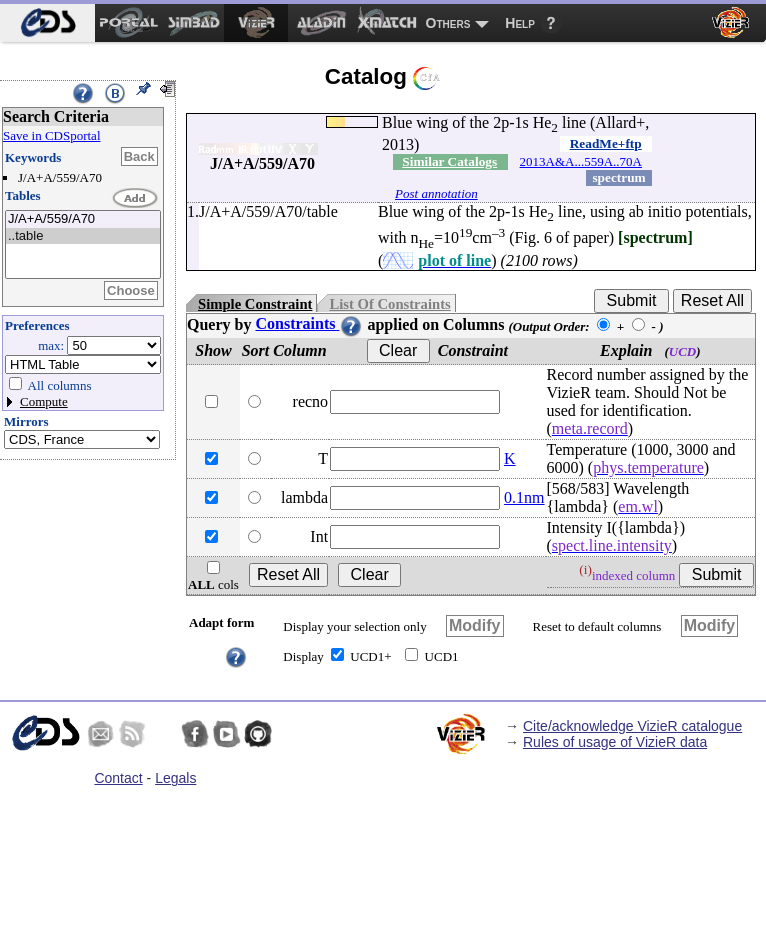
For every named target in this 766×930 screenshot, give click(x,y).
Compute (44, 401)
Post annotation (436, 193)
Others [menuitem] (448, 23)
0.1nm (524, 497)
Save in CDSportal (52, 135)
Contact (118, 778)
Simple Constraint (255, 304)
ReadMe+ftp (606, 143)
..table (83, 236)
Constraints (309, 323)
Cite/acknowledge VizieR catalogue (632, 726)
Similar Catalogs (449, 161)
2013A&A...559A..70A (581, 161)
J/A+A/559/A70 (83, 219)
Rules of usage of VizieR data (615, 742)
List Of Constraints (389, 304)
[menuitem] (47, 23)
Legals (175, 778)
